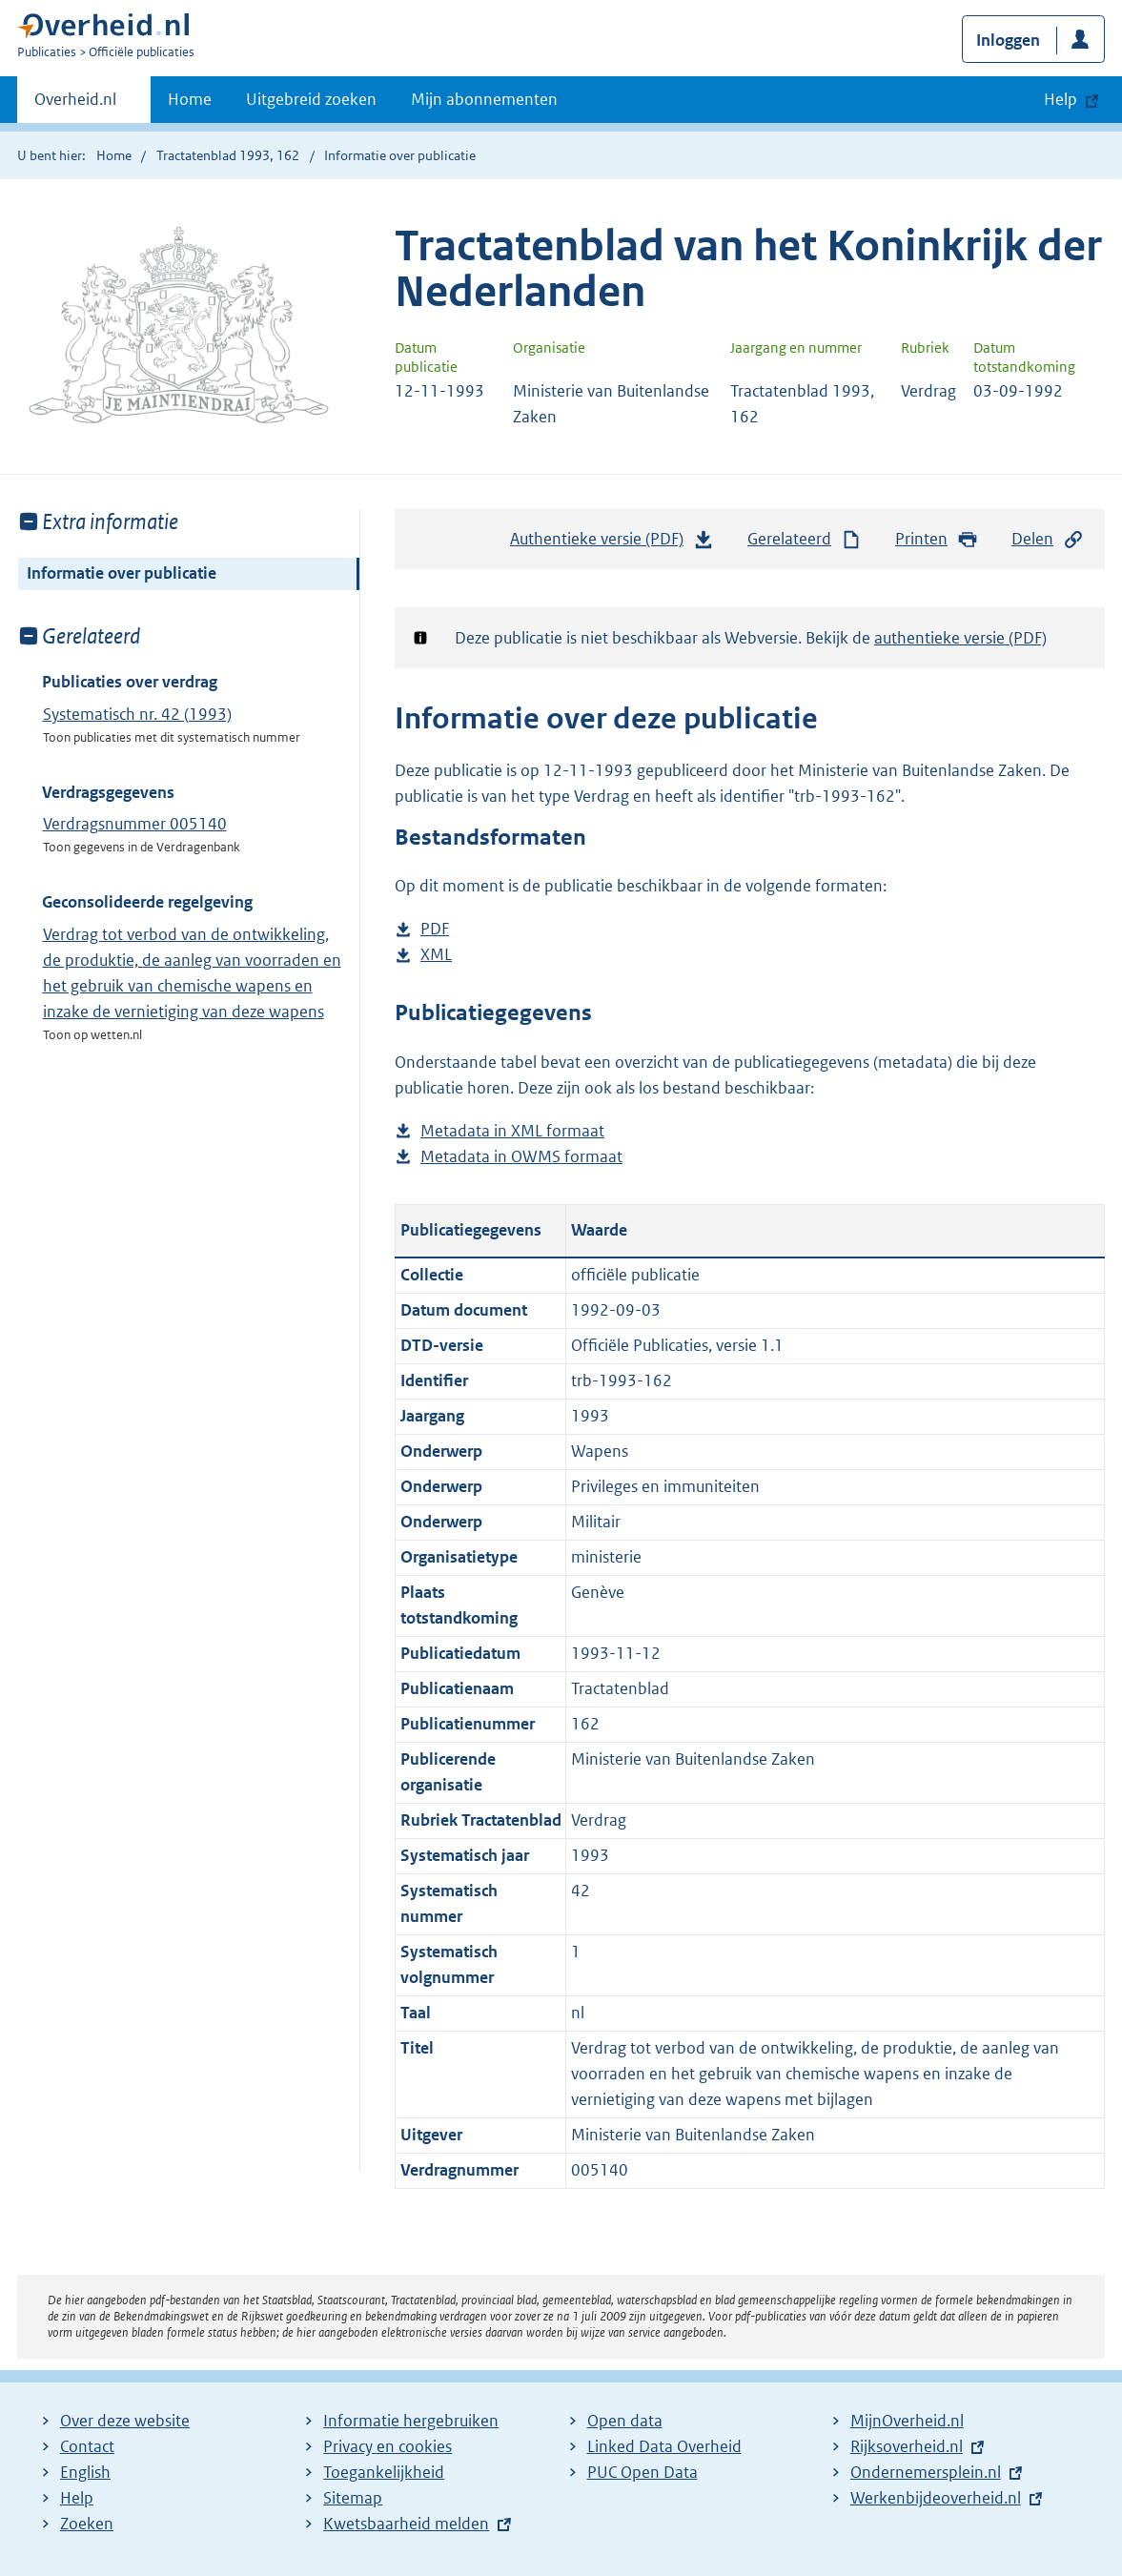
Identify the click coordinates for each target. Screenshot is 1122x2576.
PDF (434, 929)
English (85, 2472)
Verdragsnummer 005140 (135, 823)
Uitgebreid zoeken (311, 99)
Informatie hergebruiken (411, 2420)
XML (436, 955)
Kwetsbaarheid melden (406, 2523)
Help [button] (1060, 99)
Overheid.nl (75, 105)
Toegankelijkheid (383, 2472)
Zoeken (86, 2523)
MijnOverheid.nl (907, 2420)
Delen (1047, 539)
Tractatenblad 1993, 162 (227, 155)
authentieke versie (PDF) (960, 637)
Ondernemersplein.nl (925, 2472)
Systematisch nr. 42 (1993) (137, 714)
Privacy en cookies (387, 2446)
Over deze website (125, 2420)
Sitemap (352, 2497)
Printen (936, 539)
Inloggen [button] (1008, 40)
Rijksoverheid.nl (906, 2446)
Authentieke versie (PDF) (612, 543)
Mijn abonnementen (484, 99)
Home (190, 99)
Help (76, 2497)
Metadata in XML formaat (512, 1131)
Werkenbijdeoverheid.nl (935, 2497)
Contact (87, 2446)
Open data (625, 2420)
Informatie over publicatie (121, 572)
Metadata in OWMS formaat (521, 1157)
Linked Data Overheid (664, 2446)
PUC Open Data (642, 2472)
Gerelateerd (804, 539)
